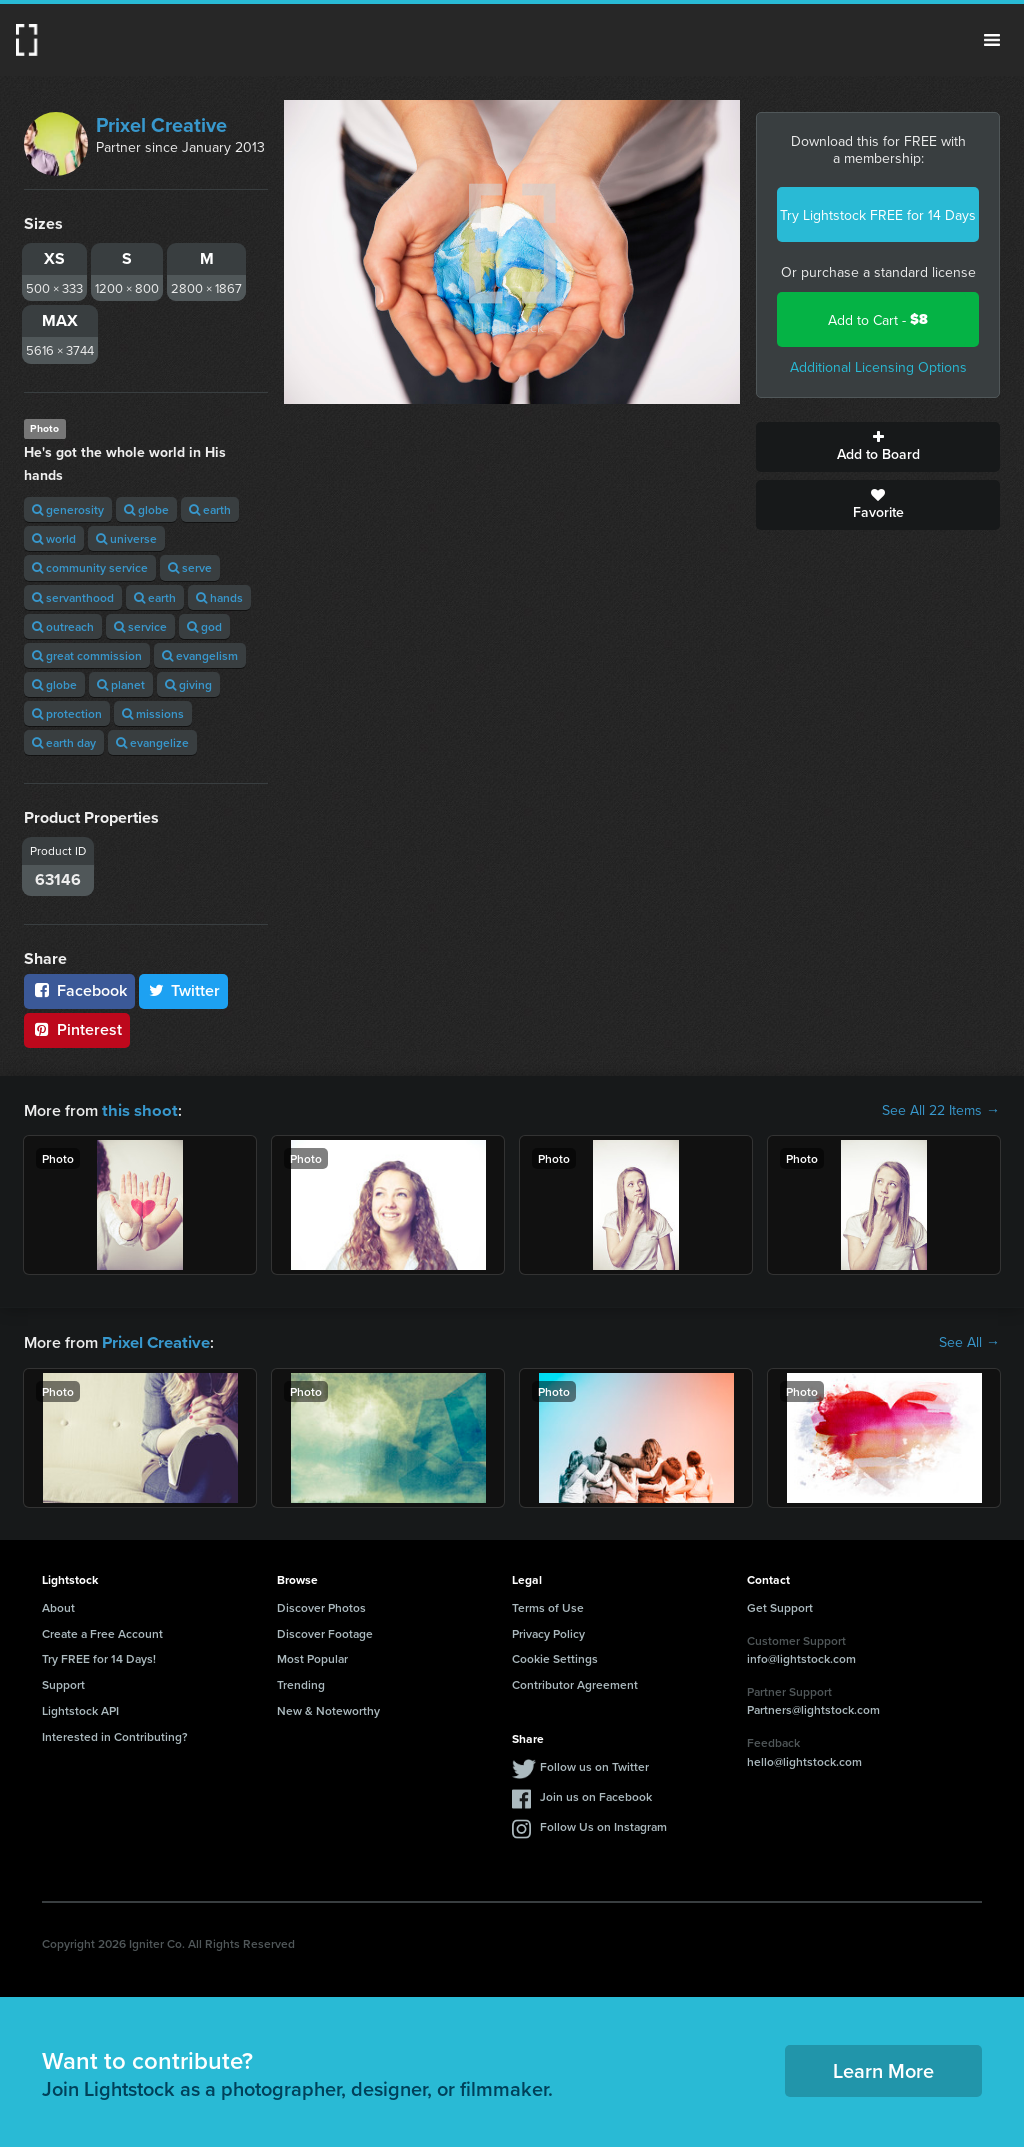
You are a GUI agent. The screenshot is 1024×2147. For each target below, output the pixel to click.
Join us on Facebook (596, 1794)
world (54, 538)
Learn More (883, 2068)
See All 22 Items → (941, 1110)
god (204, 626)
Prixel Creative (161, 124)
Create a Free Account (102, 1631)
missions (153, 713)
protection (67, 713)
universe (126, 538)
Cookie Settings (555, 1656)
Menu (992, 40)
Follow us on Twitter (594, 1764)
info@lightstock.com (801, 1656)
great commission (87, 655)
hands (219, 597)
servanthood (73, 597)
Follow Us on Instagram (603, 1824)
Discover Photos (321, 1605)
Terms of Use (548, 1605)
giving (188, 684)
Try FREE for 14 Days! (99, 1656)
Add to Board (878, 447)
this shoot (137, 1109)
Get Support (780, 1605)
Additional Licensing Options (878, 367)
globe (146, 509)
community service (90, 567)
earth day (64, 742)
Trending (301, 1682)
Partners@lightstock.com (813, 1707)
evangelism (200, 655)
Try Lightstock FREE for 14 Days (878, 215)
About (58, 1605)
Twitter (184, 990)
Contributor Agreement (575, 1682)
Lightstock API (80, 1708)
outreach (63, 626)
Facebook (79, 990)
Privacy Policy (548, 1631)
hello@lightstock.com (804, 1759)
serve (190, 567)
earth (210, 509)
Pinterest (77, 1029)
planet (121, 684)
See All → (969, 1341)
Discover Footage (325, 1631)
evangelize (152, 742)
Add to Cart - (878, 319)
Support (63, 1682)
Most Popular (312, 1656)
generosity (68, 509)
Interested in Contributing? (115, 1734)
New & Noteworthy (328, 1708)
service (140, 626)
